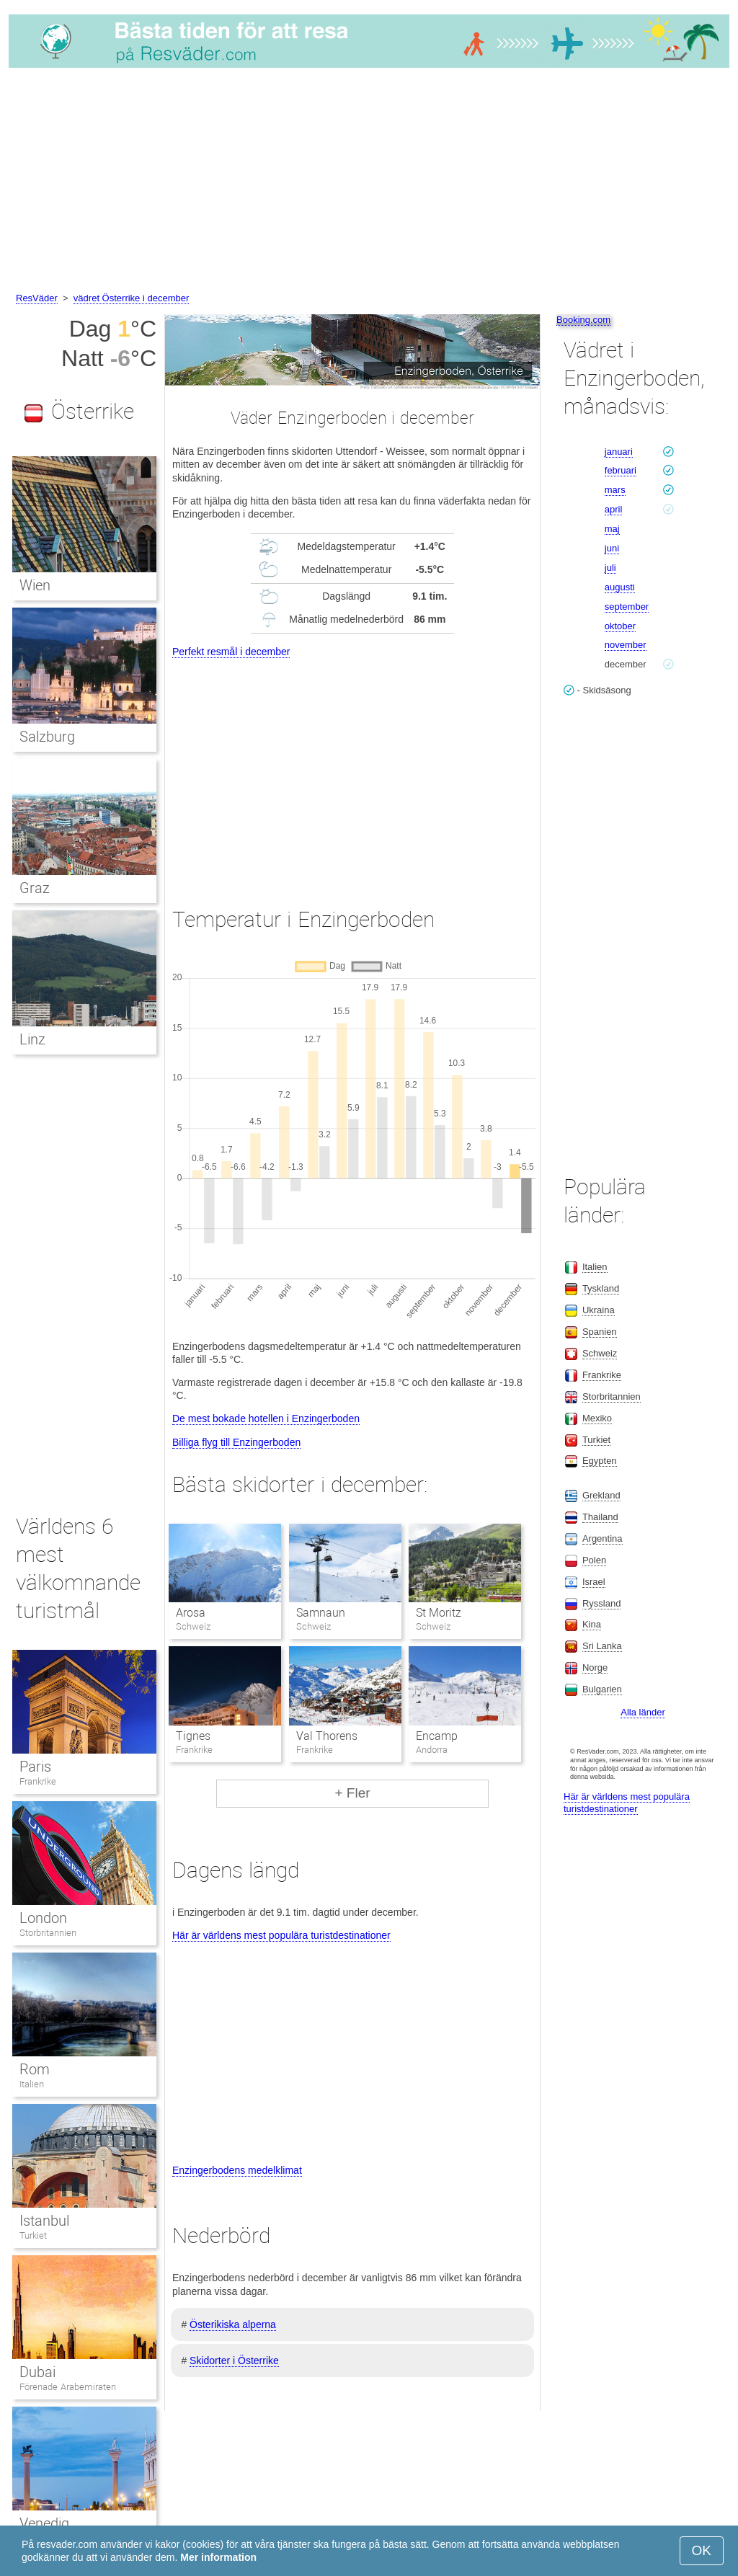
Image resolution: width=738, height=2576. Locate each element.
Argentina (602, 1538)
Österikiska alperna (233, 2324)
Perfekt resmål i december (231, 651)
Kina (591, 1624)
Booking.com (583, 319)
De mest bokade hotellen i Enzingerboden (266, 1418)
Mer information (218, 2557)
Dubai (37, 2372)
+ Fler (352, 1792)
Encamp (437, 1736)
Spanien (599, 1331)
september (627, 606)
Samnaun (320, 1613)
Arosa (190, 1613)
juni (612, 548)
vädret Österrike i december (131, 298)
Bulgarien (602, 1689)
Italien (31, 2084)
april (614, 509)
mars (615, 489)
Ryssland (601, 1603)
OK (701, 2550)
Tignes (193, 1736)
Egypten (599, 1460)
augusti (620, 587)
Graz (34, 888)
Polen (594, 1560)
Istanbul (44, 2220)
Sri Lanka (602, 1645)
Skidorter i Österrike (234, 2360)
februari (620, 470)
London (43, 1918)
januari (619, 451)
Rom (34, 2069)
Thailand (600, 1516)
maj (612, 528)
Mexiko (597, 1418)
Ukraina (598, 1310)
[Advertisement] (369, 182)
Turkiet (33, 2235)
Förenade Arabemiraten (67, 2386)
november (625, 644)
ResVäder (37, 298)
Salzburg (47, 736)
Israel (593, 1581)
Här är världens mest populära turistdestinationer (281, 1935)
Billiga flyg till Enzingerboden (236, 1442)
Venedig (44, 2523)
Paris (35, 1766)
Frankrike (37, 1781)
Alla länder (642, 1712)
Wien (34, 585)
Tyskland (600, 1288)
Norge (595, 1667)
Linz (32, 1039)
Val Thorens (326, 1736)
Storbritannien (47, 1932)
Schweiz (599, 1353)
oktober (620, 626)
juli (610, 567)
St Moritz (438, 1613)
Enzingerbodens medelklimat (237, 2170)
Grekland (601, 1495)
